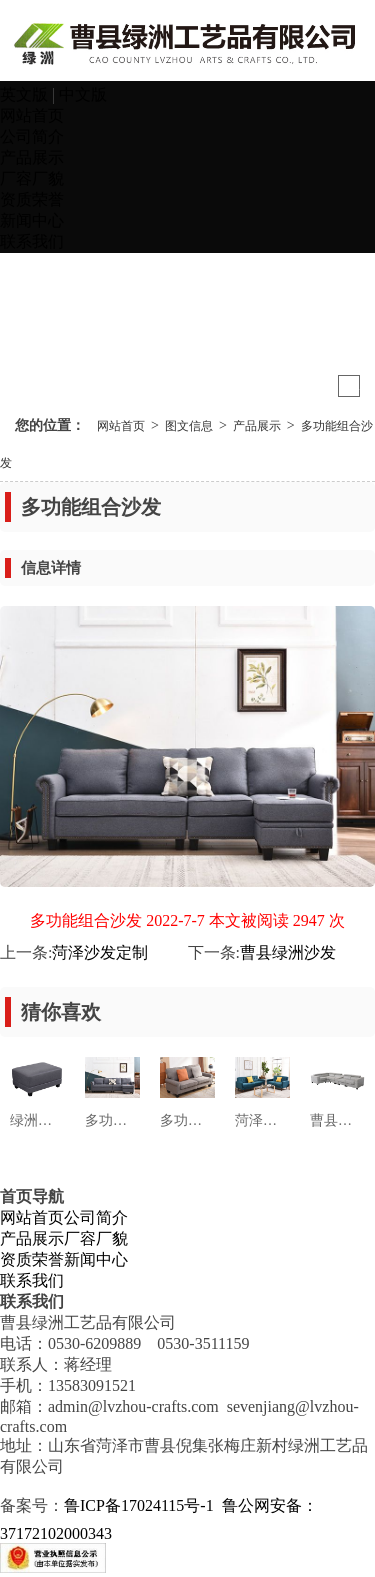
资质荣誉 (32, 199)
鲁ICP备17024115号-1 (139, 1505)
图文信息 (189, 426)
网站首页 (32, 115)
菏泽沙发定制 (100, 952)
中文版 (83, 94)
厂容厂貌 (32, 178)
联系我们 (32, 241)
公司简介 (32, 136)
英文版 (26, 94)
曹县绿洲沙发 (288, 952)
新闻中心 (32, 220)
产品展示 (32, 157)
